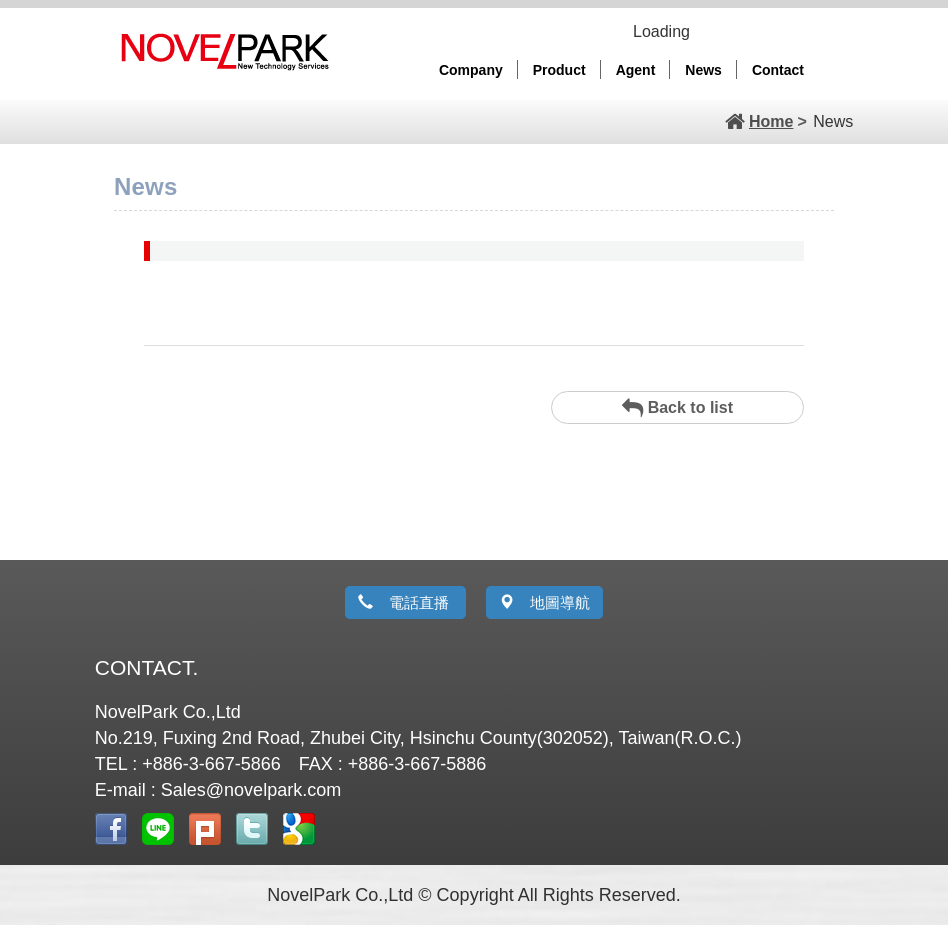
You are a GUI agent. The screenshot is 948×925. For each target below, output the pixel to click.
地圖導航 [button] (544, 602)
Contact (778, 70)
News (703, 70)
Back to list (677, 407)
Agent (636, 70)
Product (559, 70)
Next (929, 100)
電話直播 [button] (405, 602)
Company (471, 70)
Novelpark (223, 48)
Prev (19, 100)
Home (771, 121)
